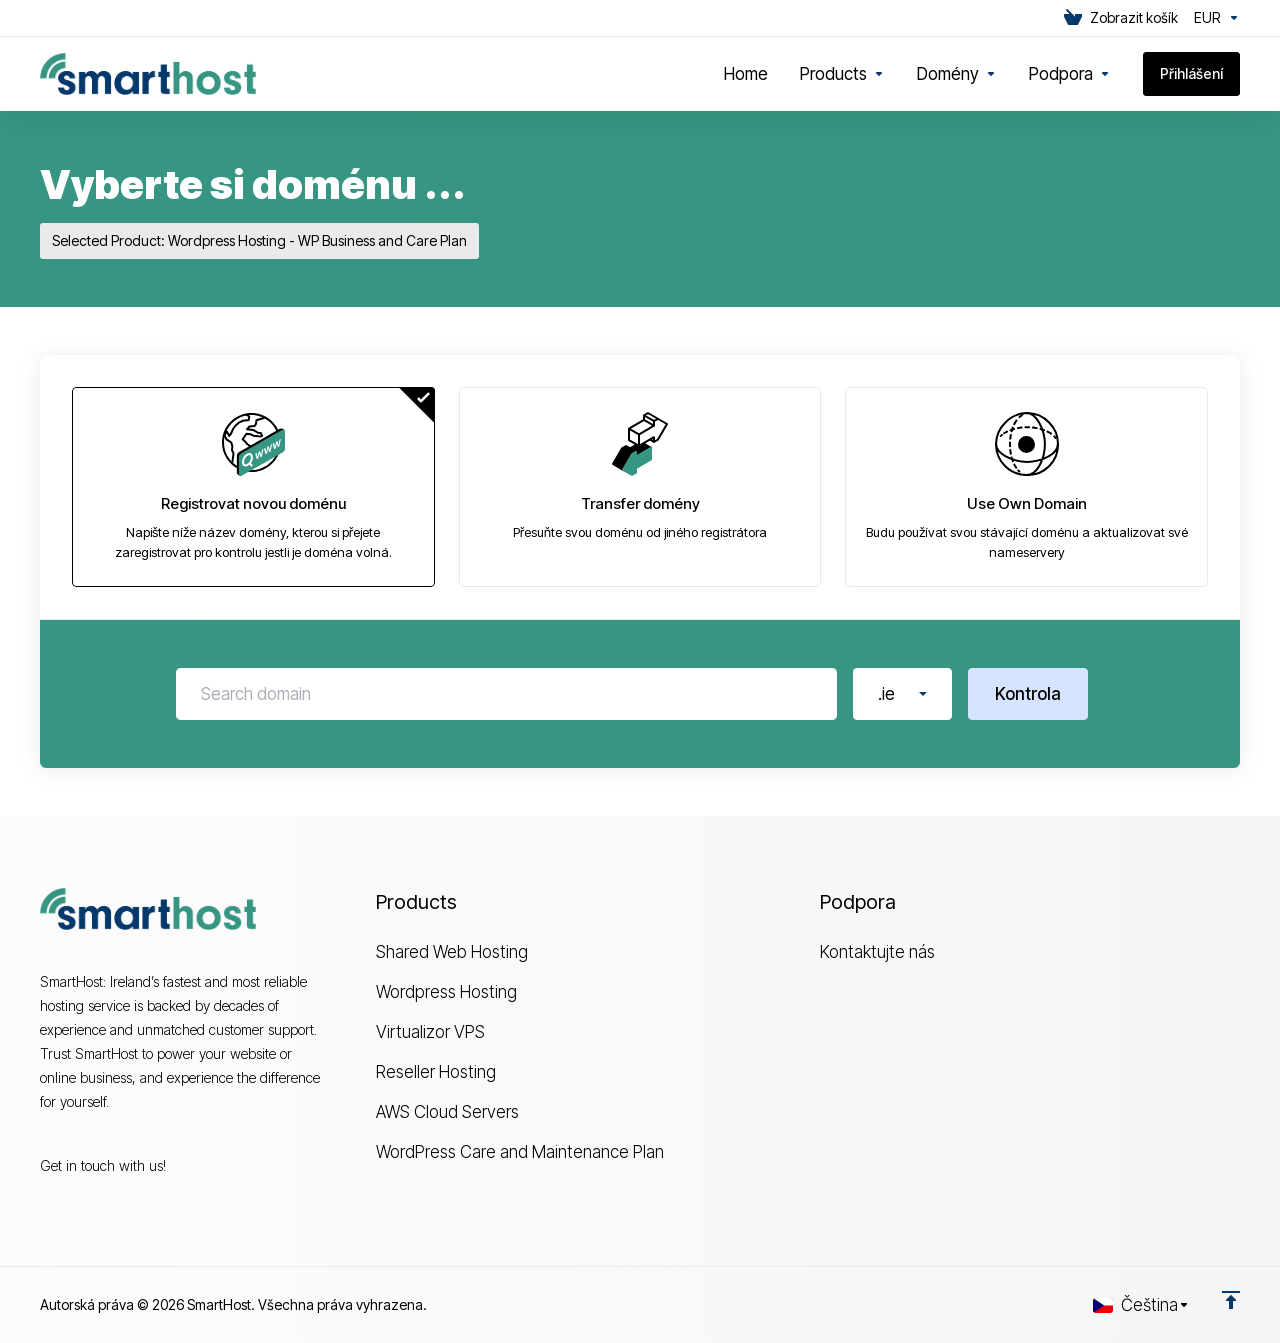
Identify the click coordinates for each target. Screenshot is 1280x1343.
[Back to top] (1231, 1300)
